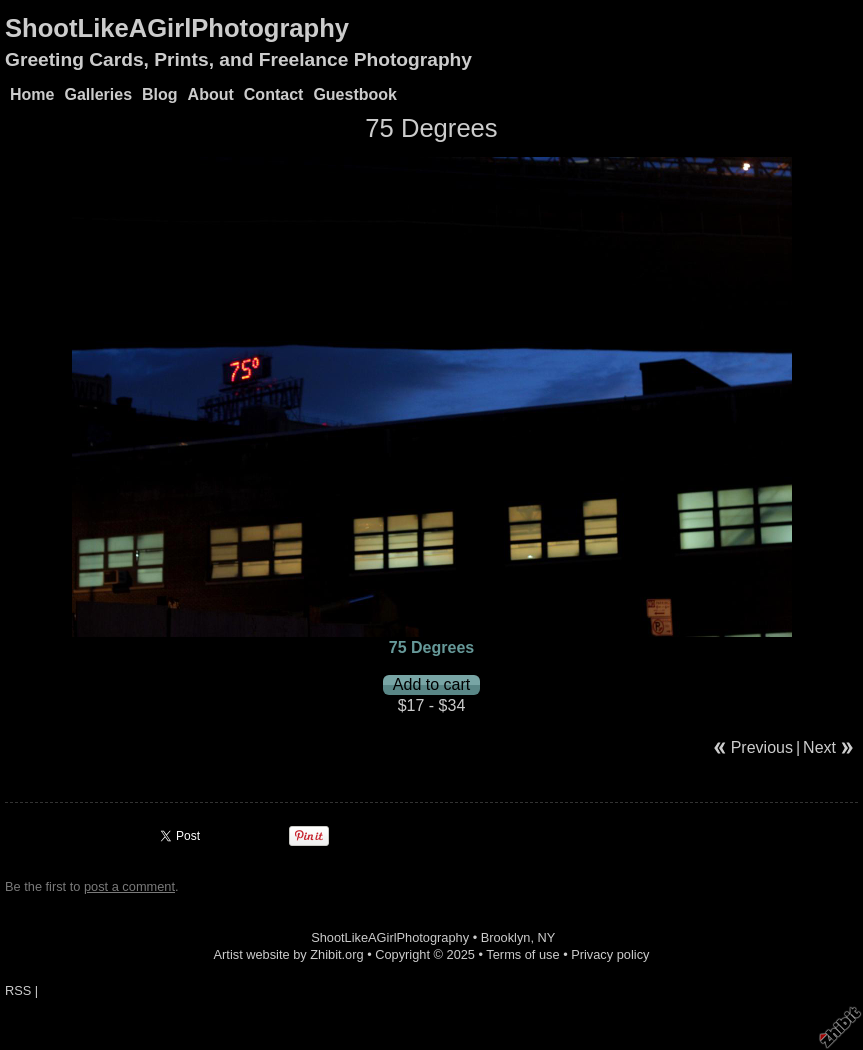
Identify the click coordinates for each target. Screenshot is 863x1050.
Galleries (98, 94)
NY (547, 937)
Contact (274, 94)
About (211, 94)
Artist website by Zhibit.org (289, 954)
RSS (18, 990)
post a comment (129, 886)
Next (819, 747)
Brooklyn (506, 937)
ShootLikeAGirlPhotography (177, 28)
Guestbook (355, 94)
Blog (160, 94)
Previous (762, 747)
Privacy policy (610, 954)
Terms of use (522, 954)
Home (32, 94)
